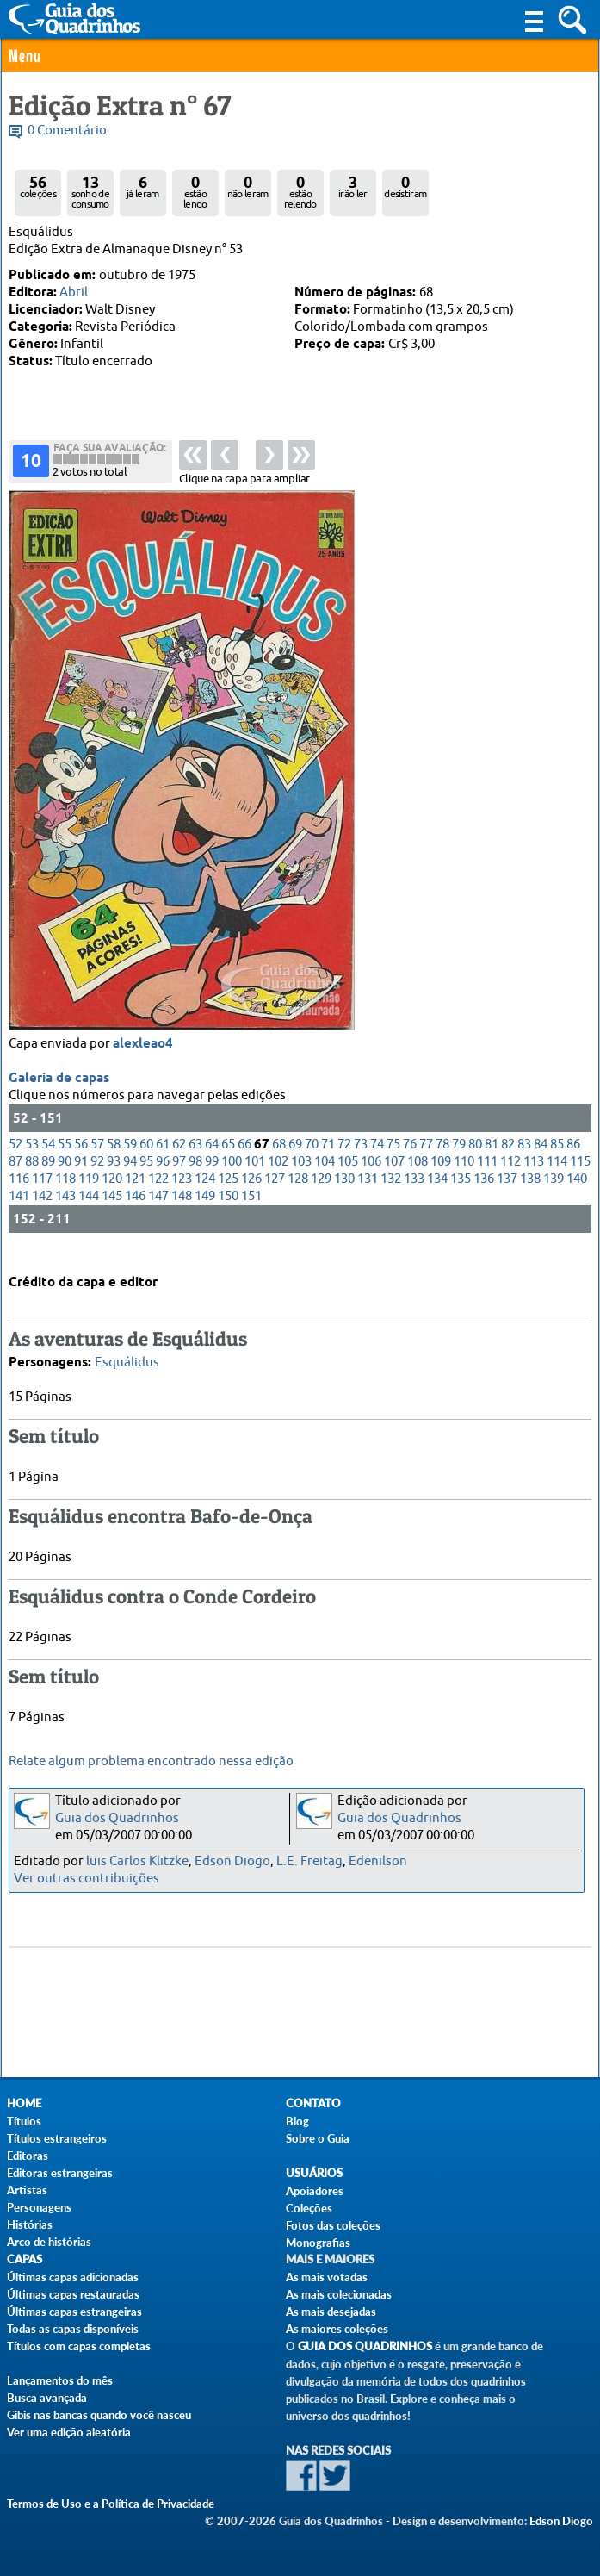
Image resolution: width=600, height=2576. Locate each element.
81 (491, 1161)
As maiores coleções (337, 2329)
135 (460, 1195)
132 (390, 1195)
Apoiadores (314, 2191)
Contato (313, 2103)
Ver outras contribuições (86, 1878)
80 (475, 1161)
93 (114, 1178)
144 (88, 1212)
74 (377, 1161)
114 (557, 1178)
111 (487, 1178)
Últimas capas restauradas (73, 2294)
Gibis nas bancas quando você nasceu (99, 2415)
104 (324, 1178)
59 (130, 1161)
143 (65, 1212)
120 (112, 1195)
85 (557, 1161)
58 (114, 1161)
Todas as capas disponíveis (73, 2329)
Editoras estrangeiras (60, 2173)
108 (417, 1178)
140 (576, 1195)
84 (540, 1161)
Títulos (24, 2121)
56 (81, 1161)
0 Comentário (67, 130)
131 (367, 1195)
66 (244, 1161)
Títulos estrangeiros (57, 2138)
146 (135, 1212)
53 (32, 1161)
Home (24, 2103)
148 (181, 1212)
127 (274, 1195)
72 (344, 1161)
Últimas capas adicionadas (73, 2277)
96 (163, 1178)
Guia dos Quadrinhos (117, 1818)
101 (254, 1178)
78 (442, 1161)
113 (533, 1178)
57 (97, 1161)
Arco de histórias (49, 2242)
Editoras (27, 2155)
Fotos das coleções (333, 2225)
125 (228, 1195)
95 (146, 1178)
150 (228, 1212)
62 (179, 1161)
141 (19, 1212)
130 (344, 1195)
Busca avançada (47, 2398)
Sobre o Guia (317, 2138)
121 (135, 1195)
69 (295, 1161)
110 (464, 1178)
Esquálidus (127, 1359)
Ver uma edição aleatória (69, 2432)
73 (361, 1161)
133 (414, 1195)
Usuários (314, 2173)
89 (48, 1178)
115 (580, 1178)
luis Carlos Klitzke (137, 1861)
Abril (73, 292)
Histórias (30, 2224)
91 (81, 1178)
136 (483, 1195)
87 (15, 1178)
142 (42, 1212)
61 (163, 1161)
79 (459, 1161)
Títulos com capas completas (79, 2346)
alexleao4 (143, 1060)
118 (65, 1195)
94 (130, 1178)
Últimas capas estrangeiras (74, 2311)
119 (88, 1195)
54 (48, 1161)
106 (371, 1178)
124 (205, 1195)
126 (251, 1195)
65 (228, 1161)
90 (64, 1178)
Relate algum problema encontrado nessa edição (151, 1761)
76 (410, 1161)
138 (530, 1195)
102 (278, 1178)
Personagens (39, 2207)
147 (158, 1212)
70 (312, 1161)
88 (32, 1178)
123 (181, 1195)
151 (251, 1212)
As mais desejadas (331, 2311)
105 (347, 1178)
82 (508, 1161)
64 (212, 1161)
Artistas (27, 2190)
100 (231, 1178)
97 (179, 1178)
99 (212, 1178)
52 (15, 1161)
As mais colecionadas (339, 2294)
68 (279, 1161)
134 (437, 1195)
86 (573, 1161)
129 (321, 1195)
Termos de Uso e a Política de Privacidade (110, 2504)
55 (64, 1161)
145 (112, 1212)
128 (298, 1195)
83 (524, 1161)
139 (553, 1195)
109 (440, 1178)
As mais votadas (327, 2277)
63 (195, 1161)
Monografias (318, 2242)
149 (205, 1212)
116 (19, 1195)
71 (328, 1161)
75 (393, 1161)
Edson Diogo (232, 1861)
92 (97, 1178)
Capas (24, 2259)
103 (301, 1178)
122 (158, 1195)
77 (426, 1161)
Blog (297, 2121)
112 (510, 1178)
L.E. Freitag (309, 1861)
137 (507, 1195)
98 (195, 1178)
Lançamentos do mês (60, 2380)
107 (394, 1178)
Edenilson (378, 1861)
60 (146, 1161)
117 (42, 1195)
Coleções (309, 2208)
